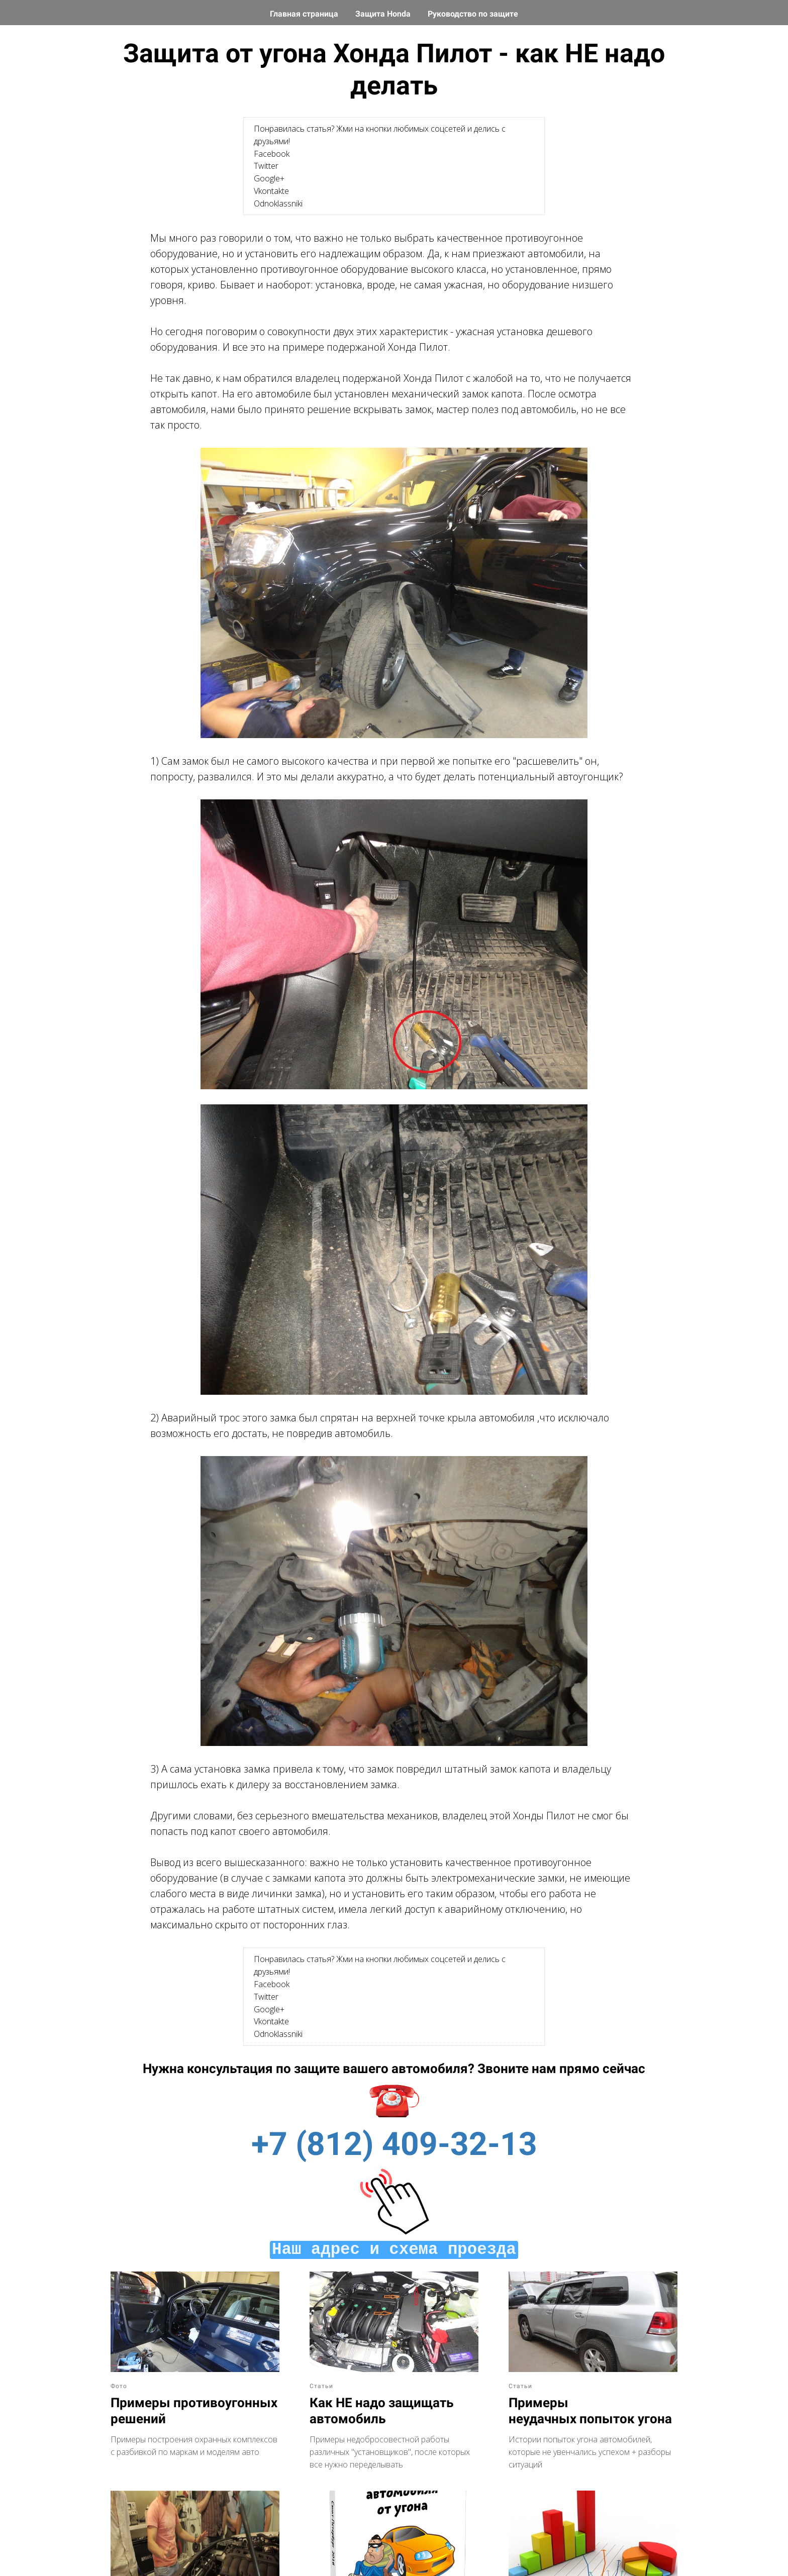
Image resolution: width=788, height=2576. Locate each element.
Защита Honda (384, 14)
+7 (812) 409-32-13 (394, 2144)
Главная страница (305, 14)
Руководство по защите (473, 14)
